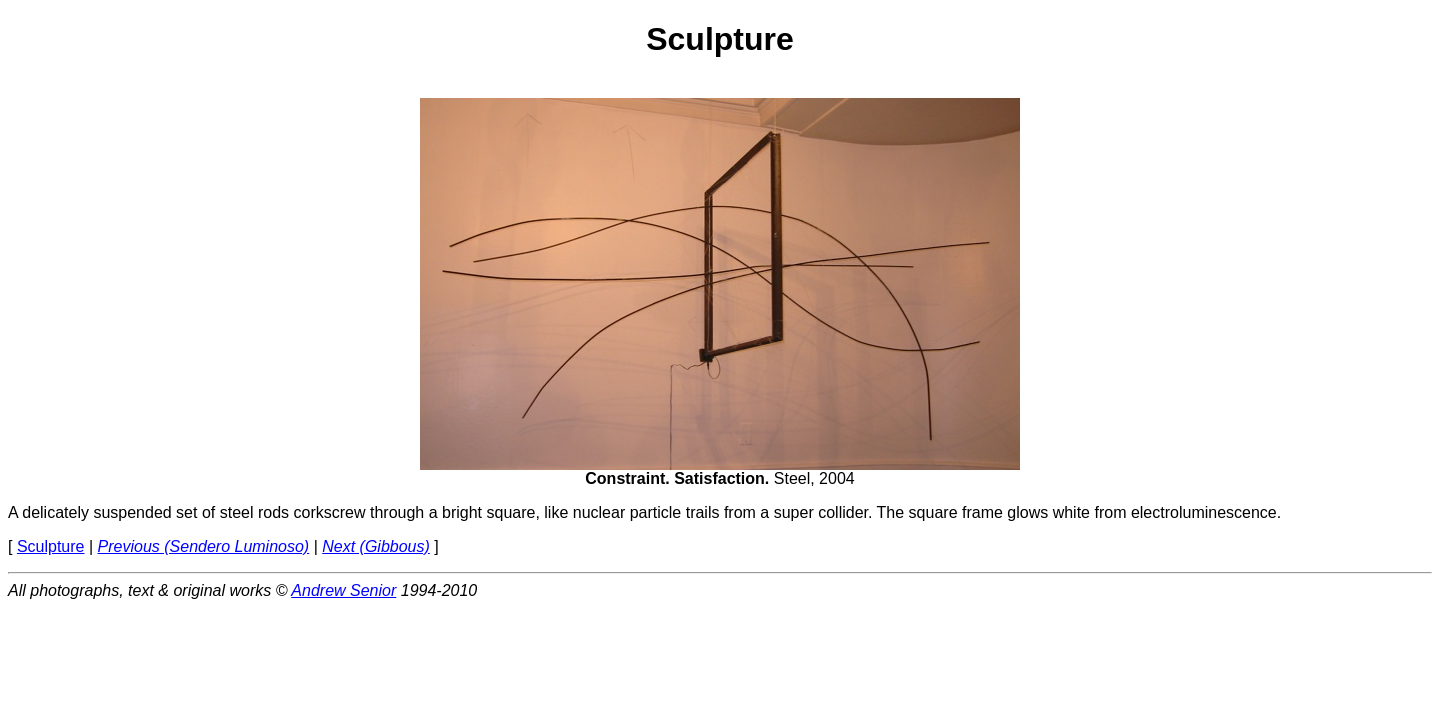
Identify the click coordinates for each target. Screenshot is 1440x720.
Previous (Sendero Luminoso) (204, 546)
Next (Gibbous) (376, 546)
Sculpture (51, 546)
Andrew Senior (343, 590)
